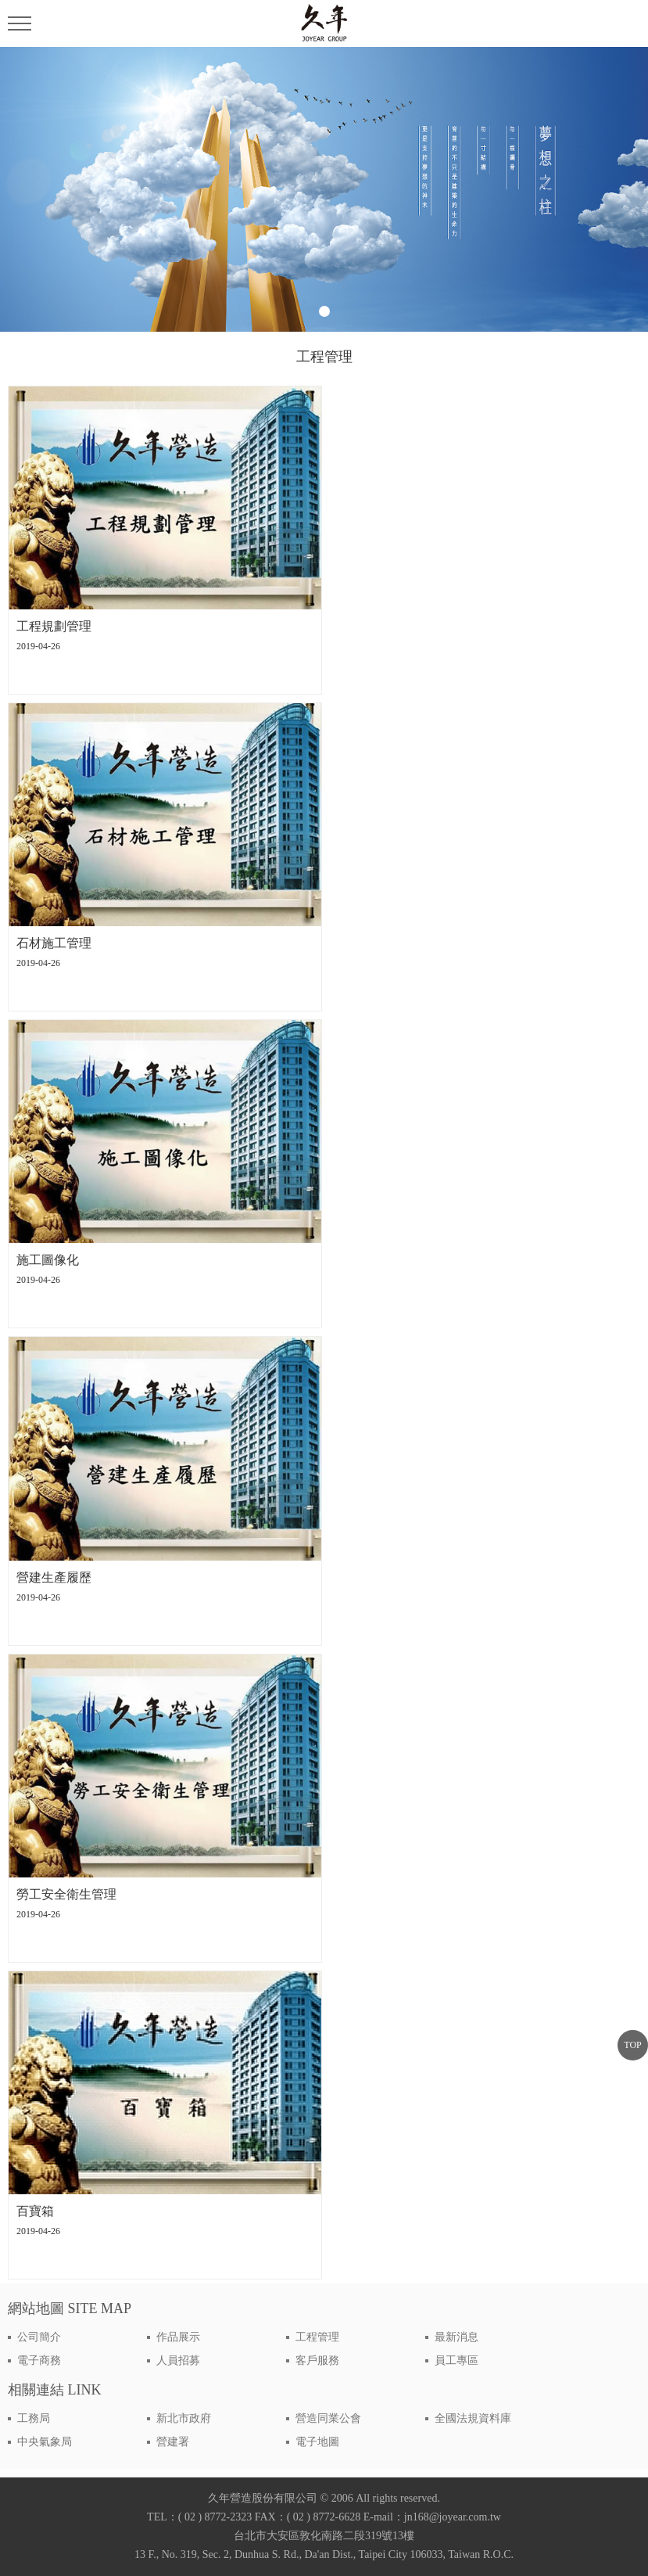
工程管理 (317, 2337)
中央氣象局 (44, 2442)
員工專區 (456, 2360)
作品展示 (178, 2337)
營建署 (172, 2442)
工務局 (33, 2418)
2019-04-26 (38, 646)
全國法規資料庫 (473, 2418)
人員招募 (178, 2360)
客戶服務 (317, 2360)
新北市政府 (183, 2418)
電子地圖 (317, 2442)
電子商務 (39, 2360)
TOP (632, 2044)
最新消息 (456, 2337)
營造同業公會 (328, 2418)
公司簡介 (39, 2337)
